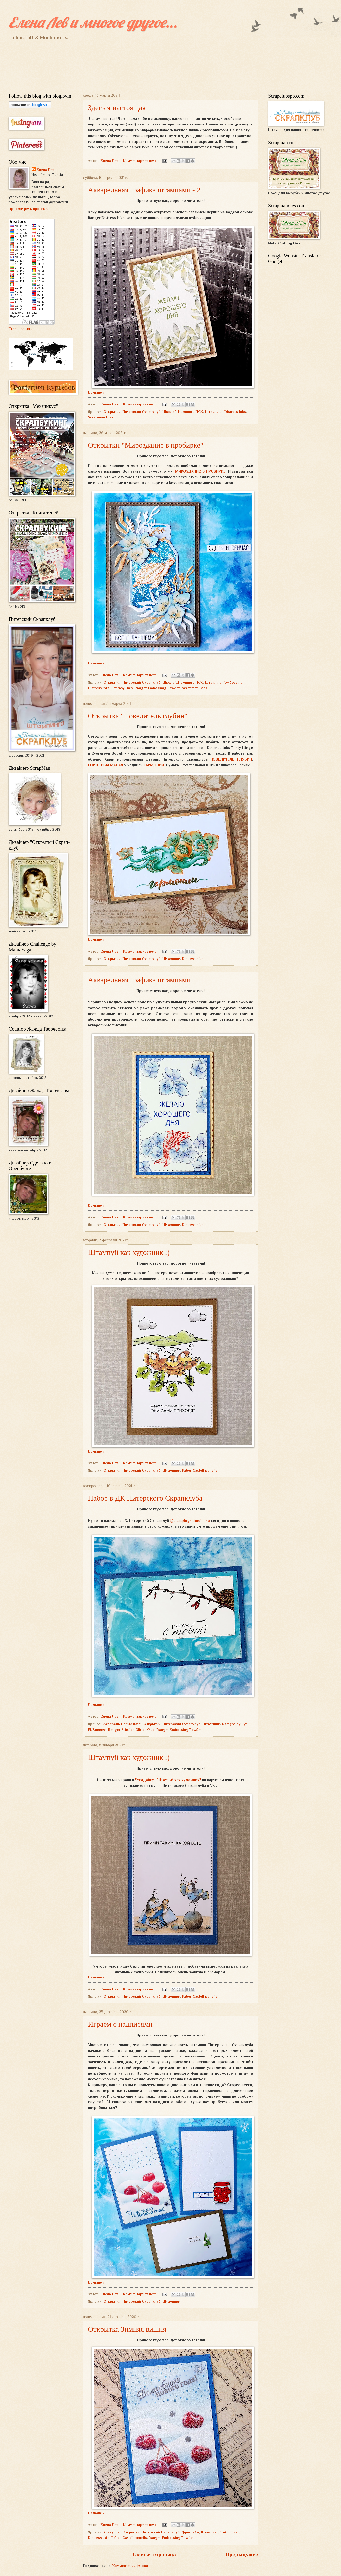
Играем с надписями (120, 2024)
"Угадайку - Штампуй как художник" (168, 1780)
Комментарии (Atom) (130, 2566)
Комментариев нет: (140, 161)
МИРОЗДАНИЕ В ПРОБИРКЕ (200, 471)
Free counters (20, 329)
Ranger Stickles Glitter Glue (131, 1730)
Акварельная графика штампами (139, 980)
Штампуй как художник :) (129, 1252)
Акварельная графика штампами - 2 (144, 190)
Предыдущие (242, 2554)
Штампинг (213, 412)
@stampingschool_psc (190, 1520)
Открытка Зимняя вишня (127, 2329)
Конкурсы (111, 2532)
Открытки (112, 412)
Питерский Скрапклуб (142, 412)
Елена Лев (45, 170)
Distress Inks (235, 412)
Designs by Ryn (235, 1724)
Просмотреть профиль (28, 209)
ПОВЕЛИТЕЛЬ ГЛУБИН (231, 759)
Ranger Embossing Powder (157, 688)
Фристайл (190, 2532)
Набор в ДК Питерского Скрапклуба (145, 1498)
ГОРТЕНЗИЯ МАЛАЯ (105, 765)
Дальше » (96, 392)
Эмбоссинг (233, 682)
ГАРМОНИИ (154, 765)
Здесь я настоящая (117, 108)
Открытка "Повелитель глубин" (137, 716)
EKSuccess (97, 1730)
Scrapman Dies (100, 417)
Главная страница (154, 2554)
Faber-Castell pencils (199, 1470)
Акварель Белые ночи (122, 1724)
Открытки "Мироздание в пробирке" (145, 445)
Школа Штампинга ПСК (183, 412)
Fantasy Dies (122, 688)
